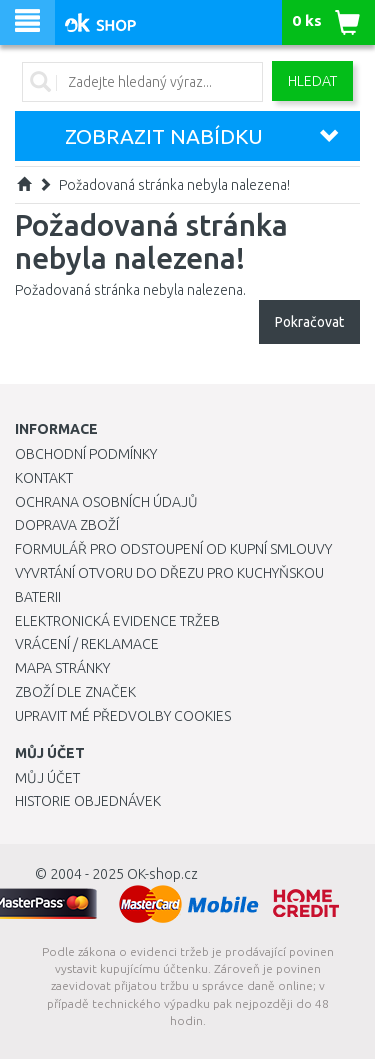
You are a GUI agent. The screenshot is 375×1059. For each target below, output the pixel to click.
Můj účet (47, 778)
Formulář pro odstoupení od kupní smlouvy (173, 549)
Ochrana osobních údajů (106, 502)
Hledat (312, 81)
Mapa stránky (62, 668)
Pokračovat (309, 322)
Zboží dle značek (75, 692)
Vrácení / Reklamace (87, 644)
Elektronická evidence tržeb (117, 621)
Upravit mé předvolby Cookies (123, 716)
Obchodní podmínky (86, 454)
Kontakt (44, 478)
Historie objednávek (88, 801)
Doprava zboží (67, 525)
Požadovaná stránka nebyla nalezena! (174, 185)
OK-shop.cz (162, 874)
